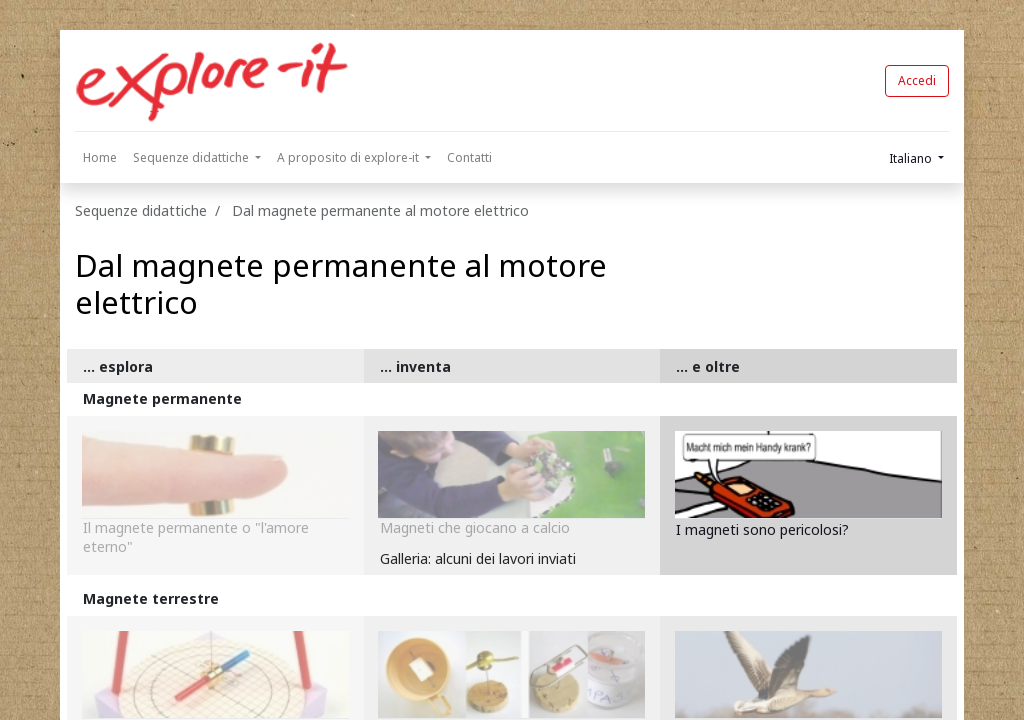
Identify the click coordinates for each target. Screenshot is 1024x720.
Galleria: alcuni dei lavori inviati (478, 558)
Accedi (917, 80)
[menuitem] (100, 158)
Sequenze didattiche (141, 210)
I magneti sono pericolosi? (762, 529)
